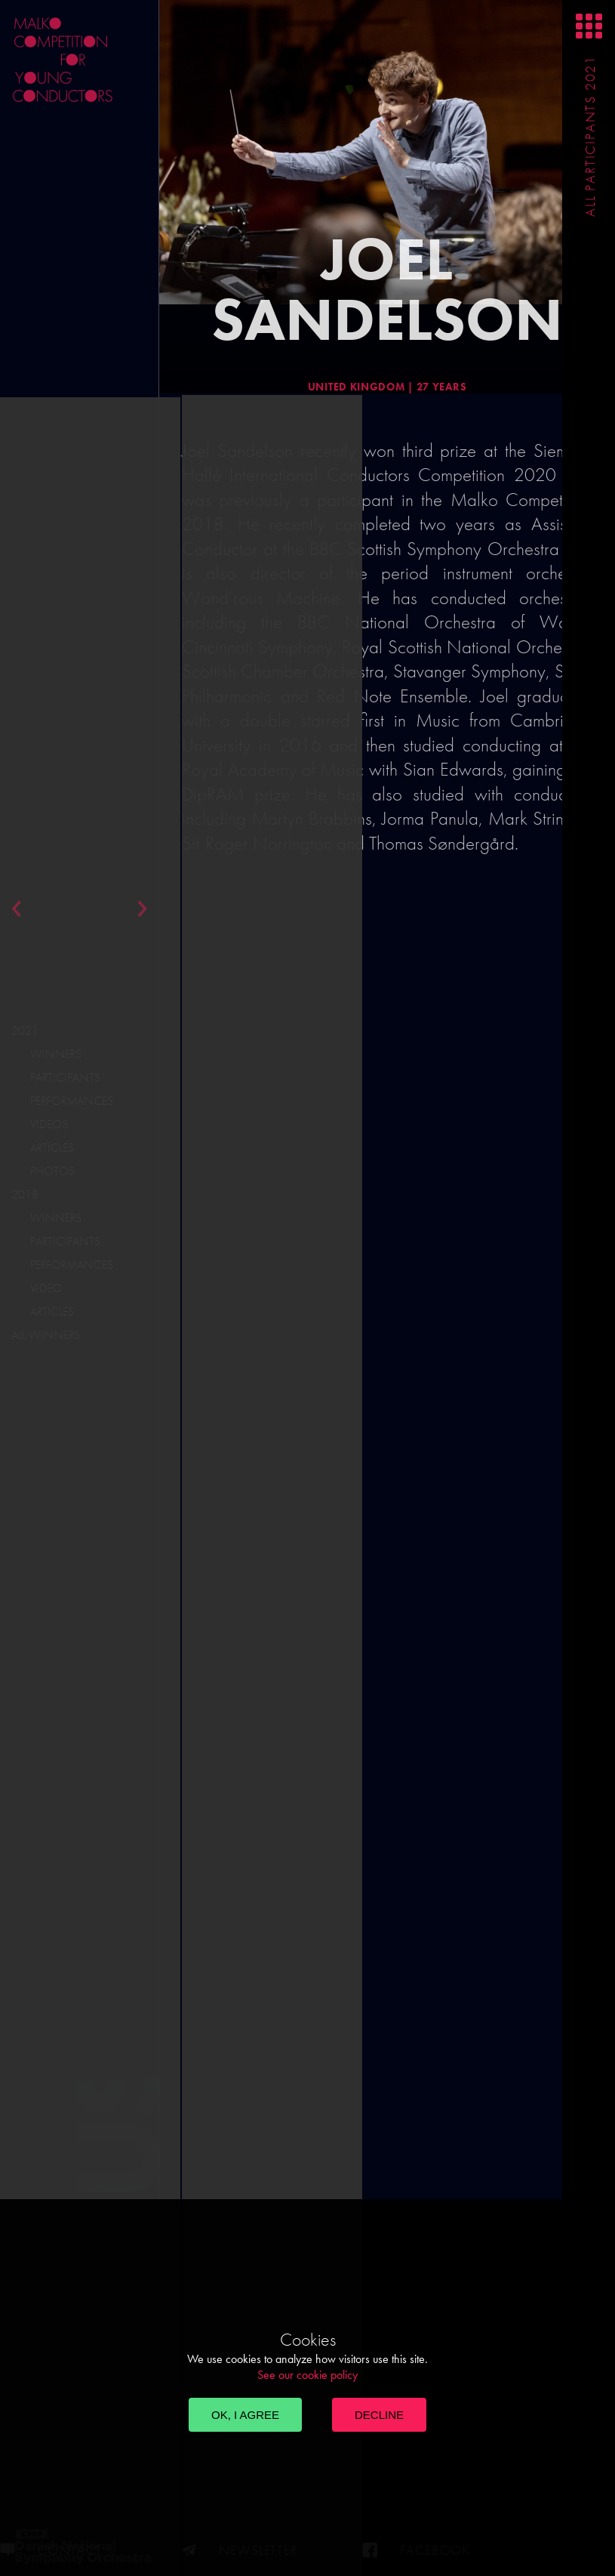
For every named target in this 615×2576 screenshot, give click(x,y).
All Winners (45, 1335)
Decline (379, 2414)
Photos (52, 1171)
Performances (71, 1101)
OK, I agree (245, 2414)
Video (46, 1288)
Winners (55, 1054)
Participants (65, 1077)
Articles (52, 1147)
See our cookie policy (307, 2375)
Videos (49, 1124)
